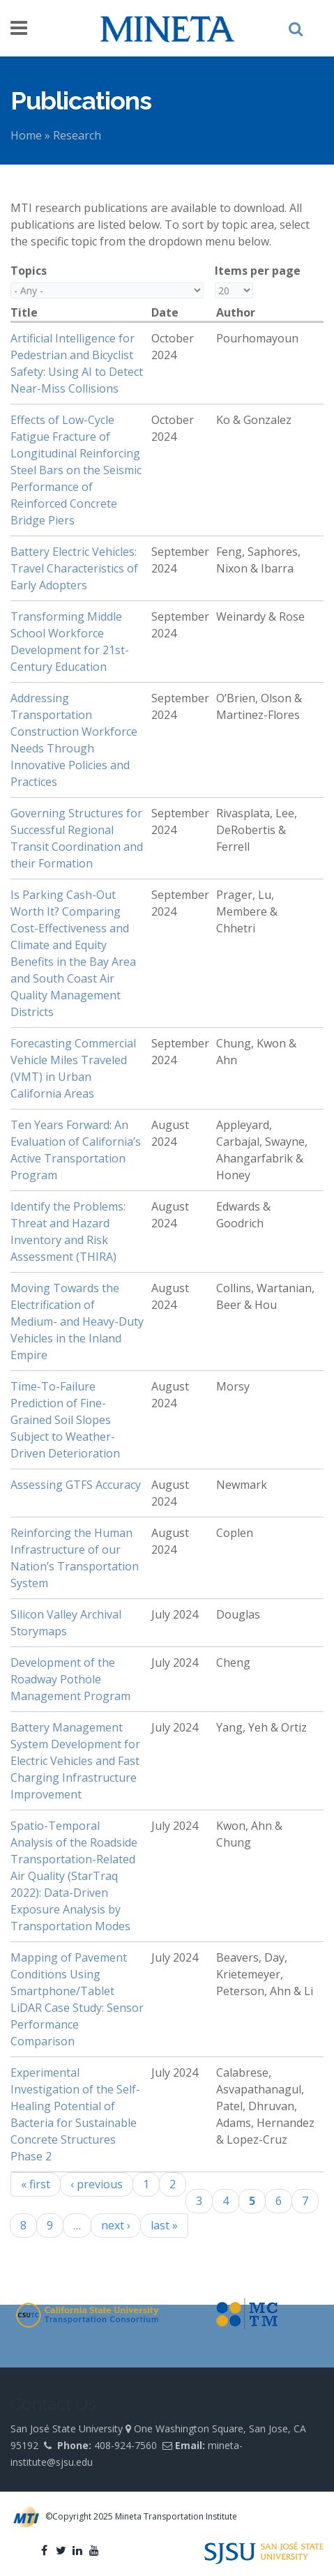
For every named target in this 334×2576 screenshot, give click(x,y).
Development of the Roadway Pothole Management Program (70, 1679)
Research (77, 135)
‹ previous (96, 2184)
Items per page (258, 270)
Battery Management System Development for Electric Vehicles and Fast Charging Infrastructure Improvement (75, 1761)
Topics (28, 270)
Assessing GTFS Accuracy (75, 1484)
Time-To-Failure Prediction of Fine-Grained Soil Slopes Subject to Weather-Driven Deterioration (65, 1420)
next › (115, 2225)
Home (26, 135)
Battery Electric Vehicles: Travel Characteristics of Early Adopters (74, 568)
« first (35, 2184)
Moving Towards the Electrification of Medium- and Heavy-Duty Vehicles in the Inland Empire (77, 1321)
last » (164, 2225)
